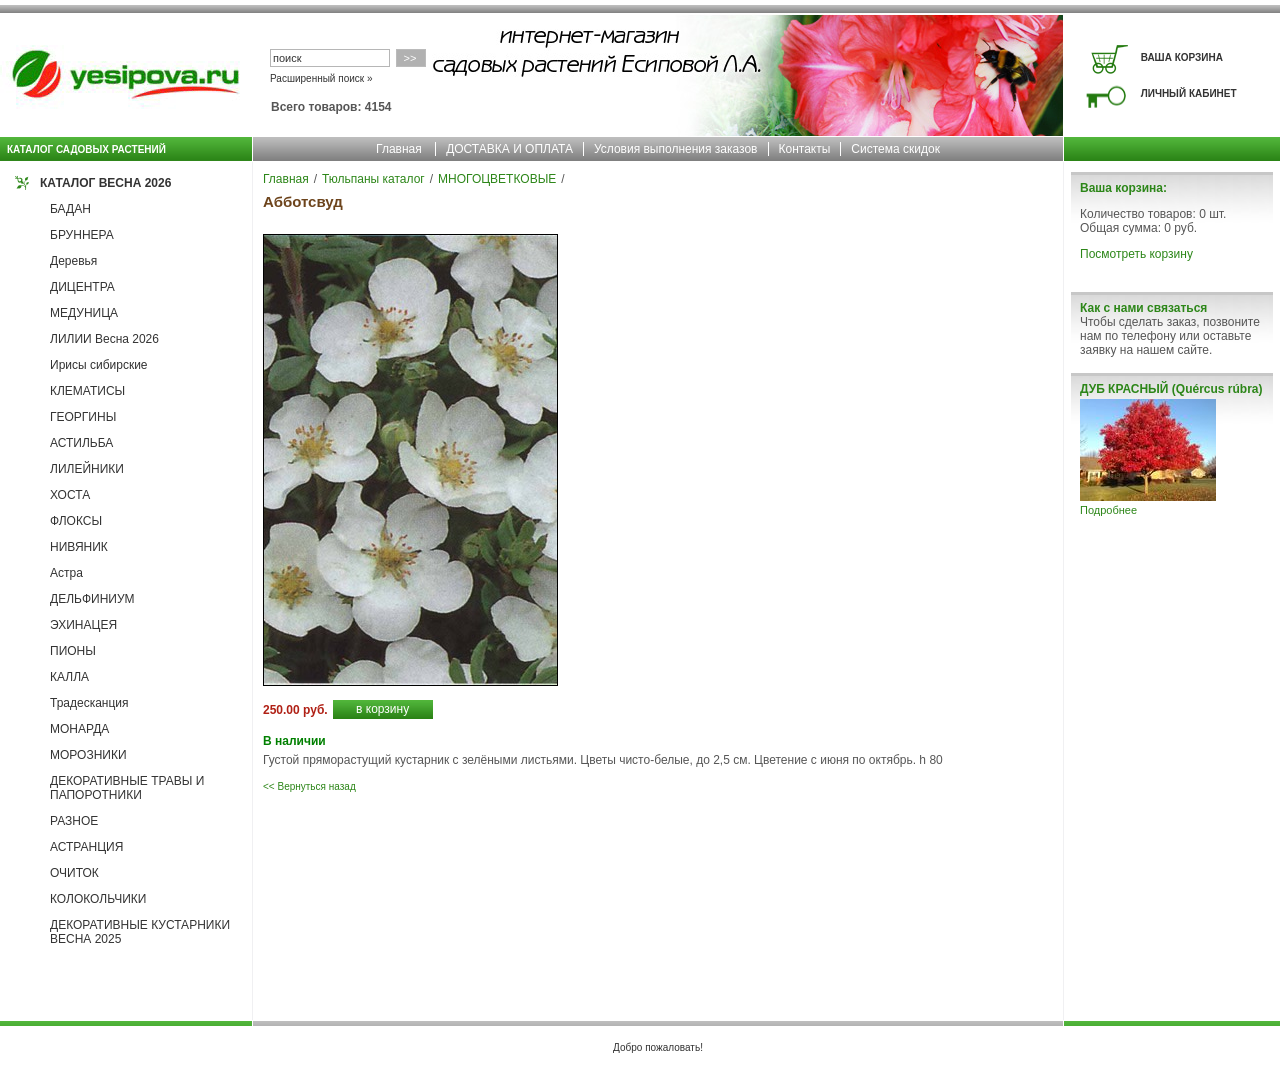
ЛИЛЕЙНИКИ (87, 469)
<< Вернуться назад (309, 786)
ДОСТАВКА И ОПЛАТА (509, 149)
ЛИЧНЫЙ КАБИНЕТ (1189, 93)
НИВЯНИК (79, 547)
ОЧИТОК (74, 873)
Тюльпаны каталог (373, 179)
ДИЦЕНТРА (82, 287)
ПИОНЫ (73, 651)
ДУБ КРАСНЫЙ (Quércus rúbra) (1171, 389)
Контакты (805, 149)
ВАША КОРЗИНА (1182, 57)
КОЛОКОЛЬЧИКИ (98, 899)
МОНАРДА (79, 729)
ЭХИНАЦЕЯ (83, 625)
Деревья (73, 261)
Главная (399, 149)
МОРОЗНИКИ (88, 755)
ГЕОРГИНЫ (83, 417)
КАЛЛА (69, 677)
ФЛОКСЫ (76, 521)
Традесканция (89, 703)
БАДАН (70, 209)
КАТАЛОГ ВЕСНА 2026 (105, 183)
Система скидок (895, 149)
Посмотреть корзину (1136, 254)
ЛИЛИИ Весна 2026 (104, 339)
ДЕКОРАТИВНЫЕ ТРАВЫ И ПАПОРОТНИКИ (127, 788)
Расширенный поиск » (321, 78)
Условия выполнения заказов (676, 149)
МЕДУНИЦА (84, 313)
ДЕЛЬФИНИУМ (92, 599)
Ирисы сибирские (99, 365)
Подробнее (1108, 510)
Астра (66, 573)
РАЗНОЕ (74, 821)
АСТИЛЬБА (81, 443)
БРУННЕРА (82, 235)
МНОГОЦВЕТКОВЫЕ (497, 179)
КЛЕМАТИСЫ (87, 391)
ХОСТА (70, 495)
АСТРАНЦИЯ (86, 847)
